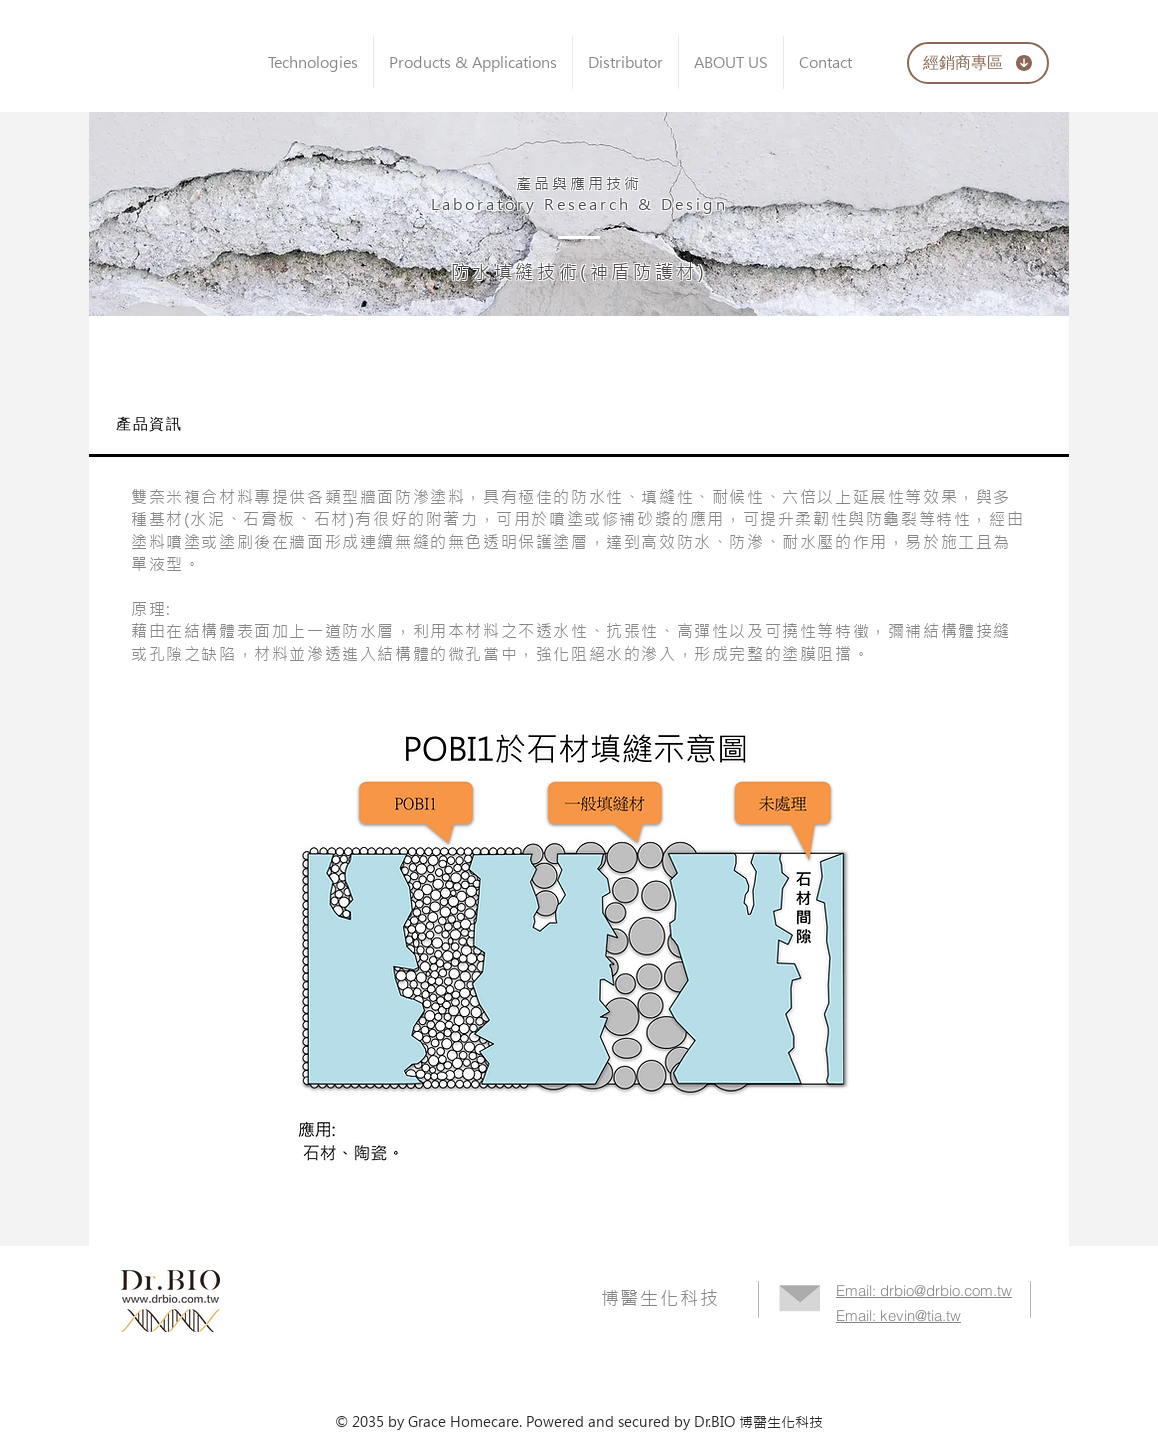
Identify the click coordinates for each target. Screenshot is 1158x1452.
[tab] (579, 425)
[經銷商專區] (978, 63)
